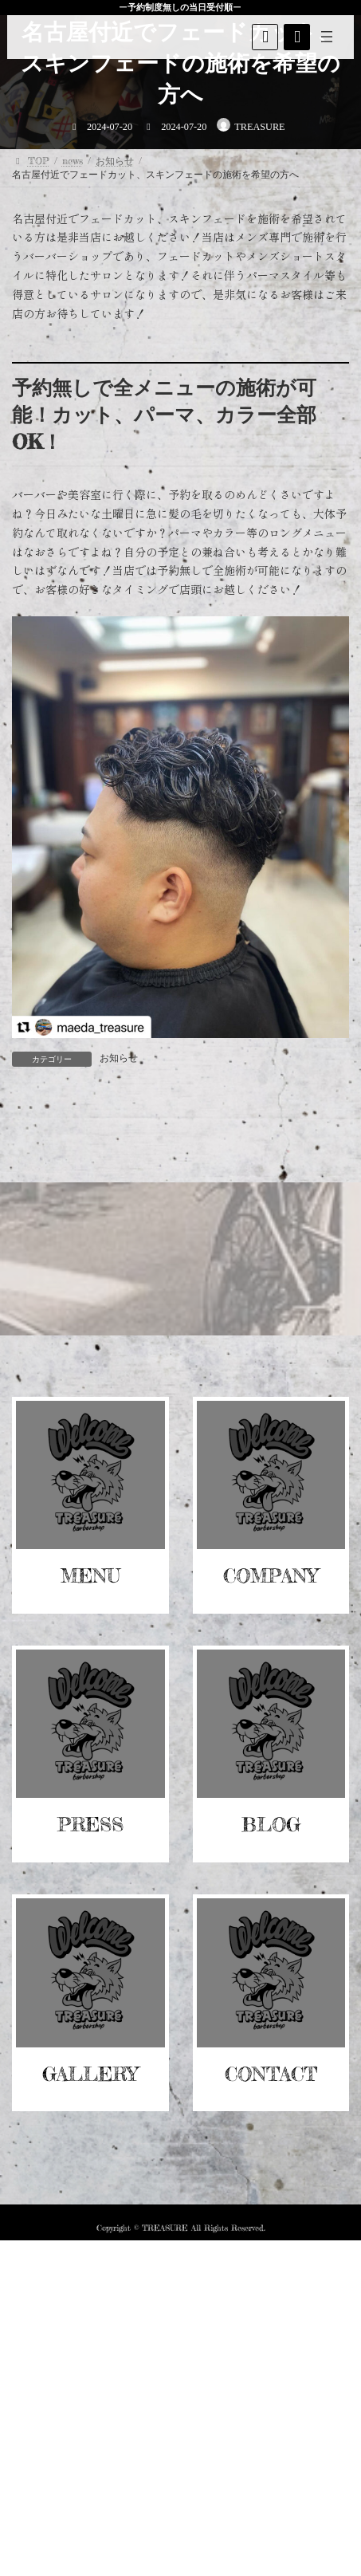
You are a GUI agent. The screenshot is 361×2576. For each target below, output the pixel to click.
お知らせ (119, 1058)
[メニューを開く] (327, 37)
